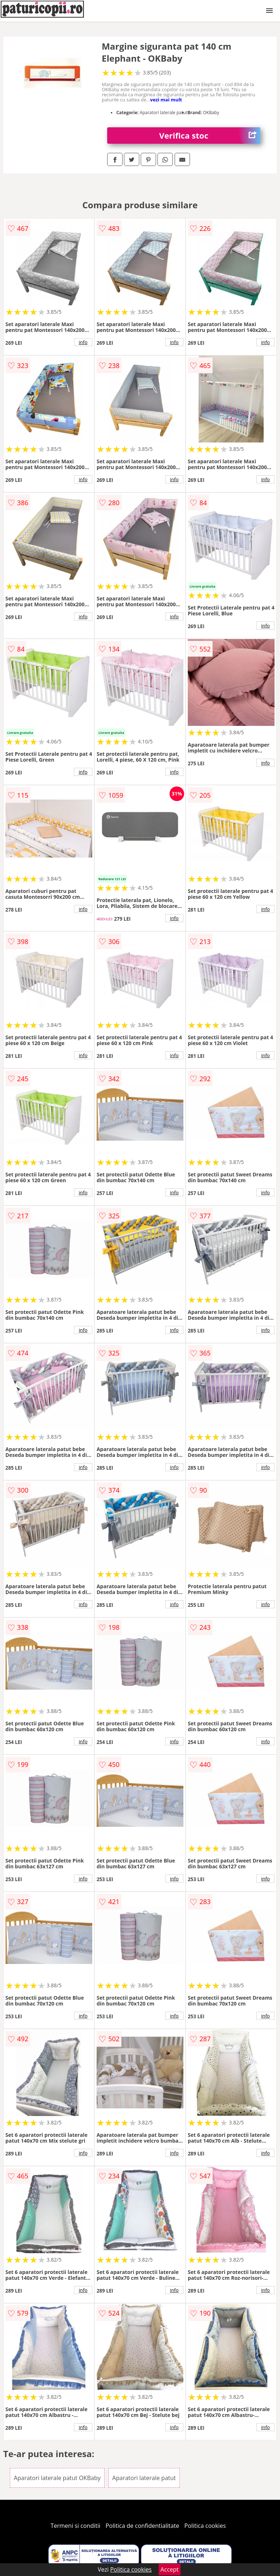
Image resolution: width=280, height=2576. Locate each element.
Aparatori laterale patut (144, 2478)
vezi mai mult (166, 99)
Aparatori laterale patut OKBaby (57, 2478)
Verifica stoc (210, 135)
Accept (169, 2569)
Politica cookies (205, 2526)
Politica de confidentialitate (142, 2526)
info (83, 342)
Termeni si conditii (76, 2526)
